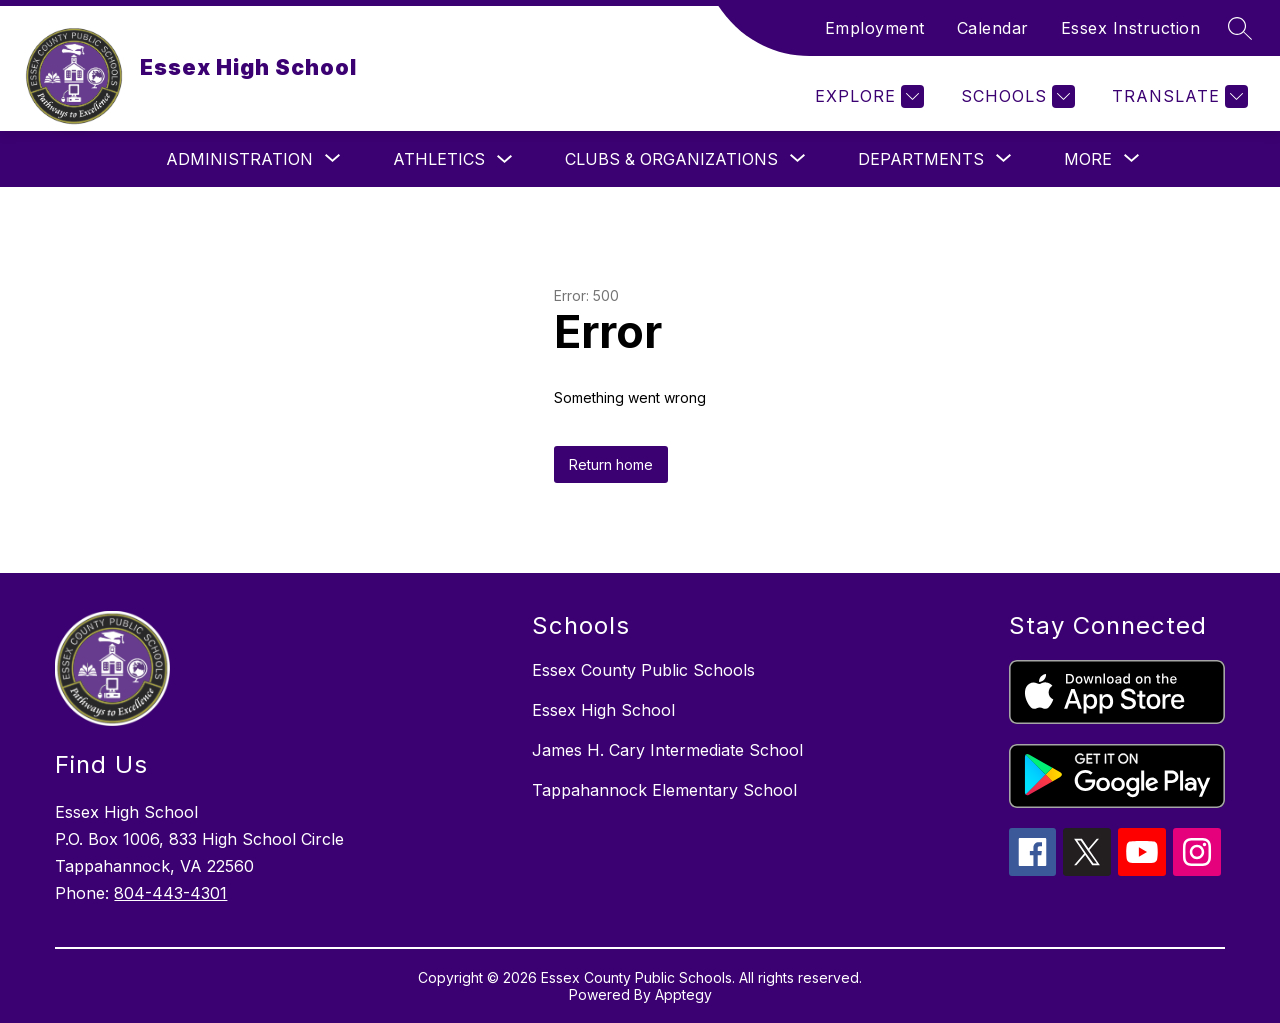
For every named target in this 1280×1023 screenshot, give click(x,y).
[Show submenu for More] (1088, 159)
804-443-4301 (170, 893)
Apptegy (683, 994)
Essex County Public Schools (643, 670)
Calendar (993, 28)
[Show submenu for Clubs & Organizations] (671, 159)
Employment (875, 28)
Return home (611, 464)
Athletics (439, 159)
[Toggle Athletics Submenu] (505, 159)
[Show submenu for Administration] (239, 159)
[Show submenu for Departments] (921, 159)
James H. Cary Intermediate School (667, 750)
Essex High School (603, 710)
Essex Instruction (1131, 28)
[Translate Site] (1177, 96)
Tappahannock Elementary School (664, 790)
